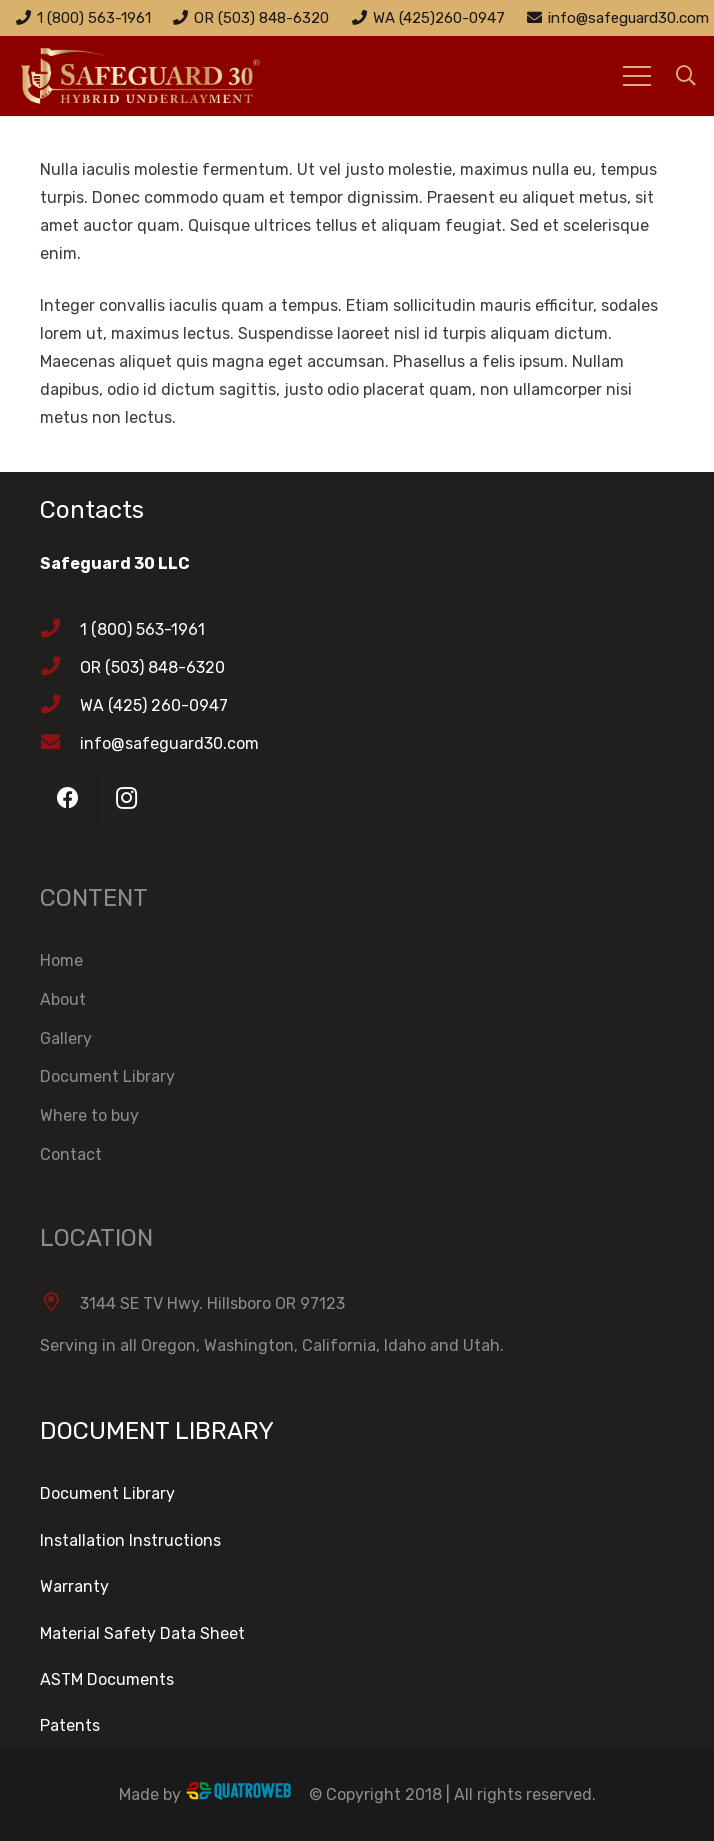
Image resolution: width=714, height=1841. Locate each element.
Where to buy (89, 1115)
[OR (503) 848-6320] (60, 668)
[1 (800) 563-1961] (60, 630)
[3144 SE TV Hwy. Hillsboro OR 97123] (60, 1304)
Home (61, 960)
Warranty (74, 1586)
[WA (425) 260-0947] (60, 706)
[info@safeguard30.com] (60, 744)
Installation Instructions (130, 1540)
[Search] (686, 76)
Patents (70, 1725)
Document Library (107, 1076)
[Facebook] (67, 798)
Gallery (66, 1038)
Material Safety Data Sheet (142, 1633)
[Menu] (637, 76)
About (63, 999)
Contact (71, 1154)
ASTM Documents (107, 1679)
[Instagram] (126, 798)
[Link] (166, 76)
